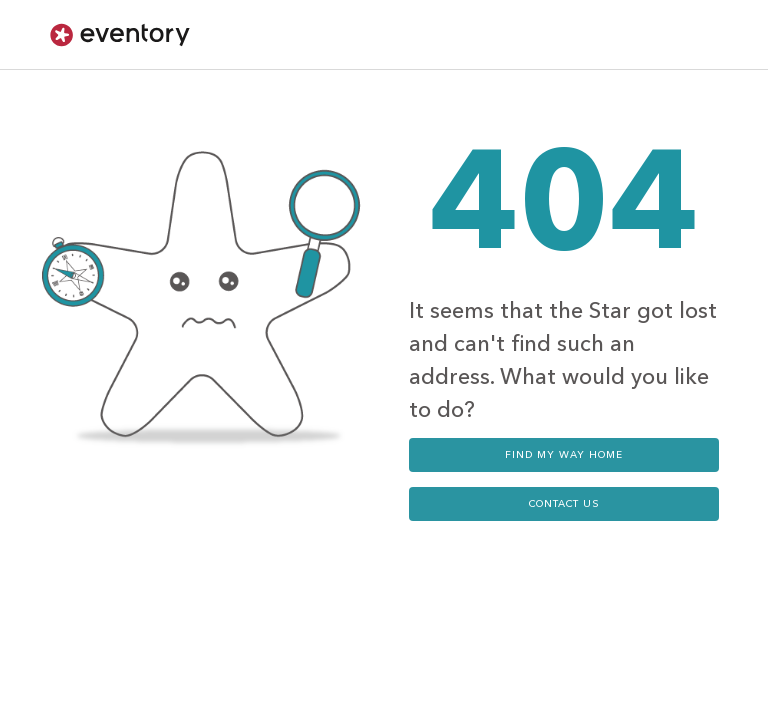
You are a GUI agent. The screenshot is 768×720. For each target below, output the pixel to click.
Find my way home (564, 455)
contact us (564, 504)
